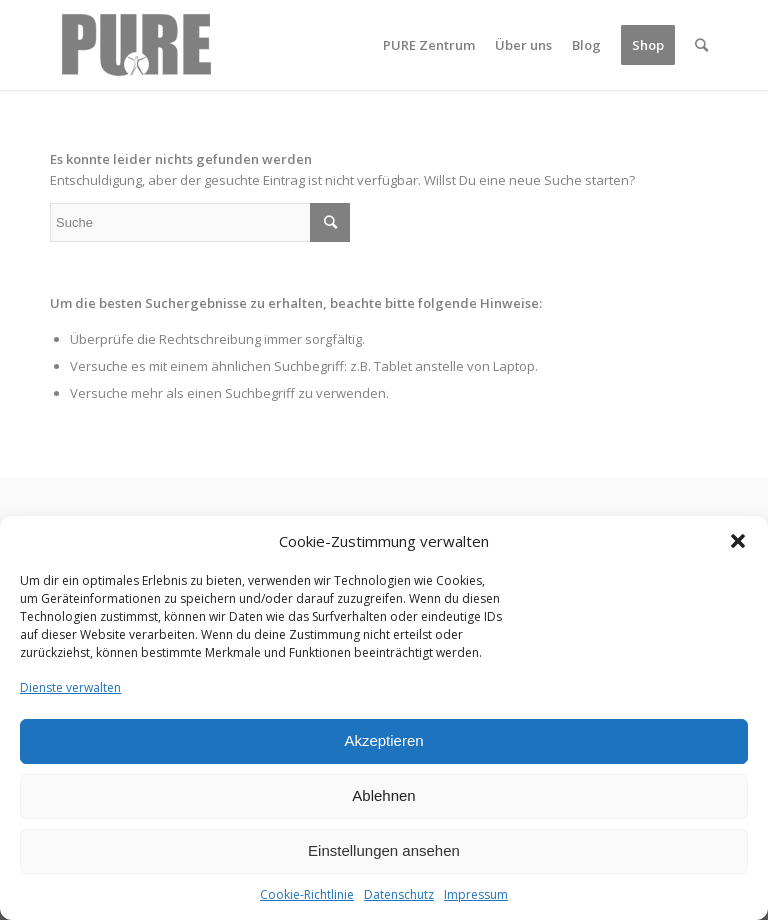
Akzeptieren (383, 740)
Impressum (476, 894)
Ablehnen (383, 795)
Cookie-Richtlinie (307, 894)
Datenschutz (399, 894)
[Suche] (701, 45)
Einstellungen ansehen (384, 850)
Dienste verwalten (70, 687)
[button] (738, 541)
